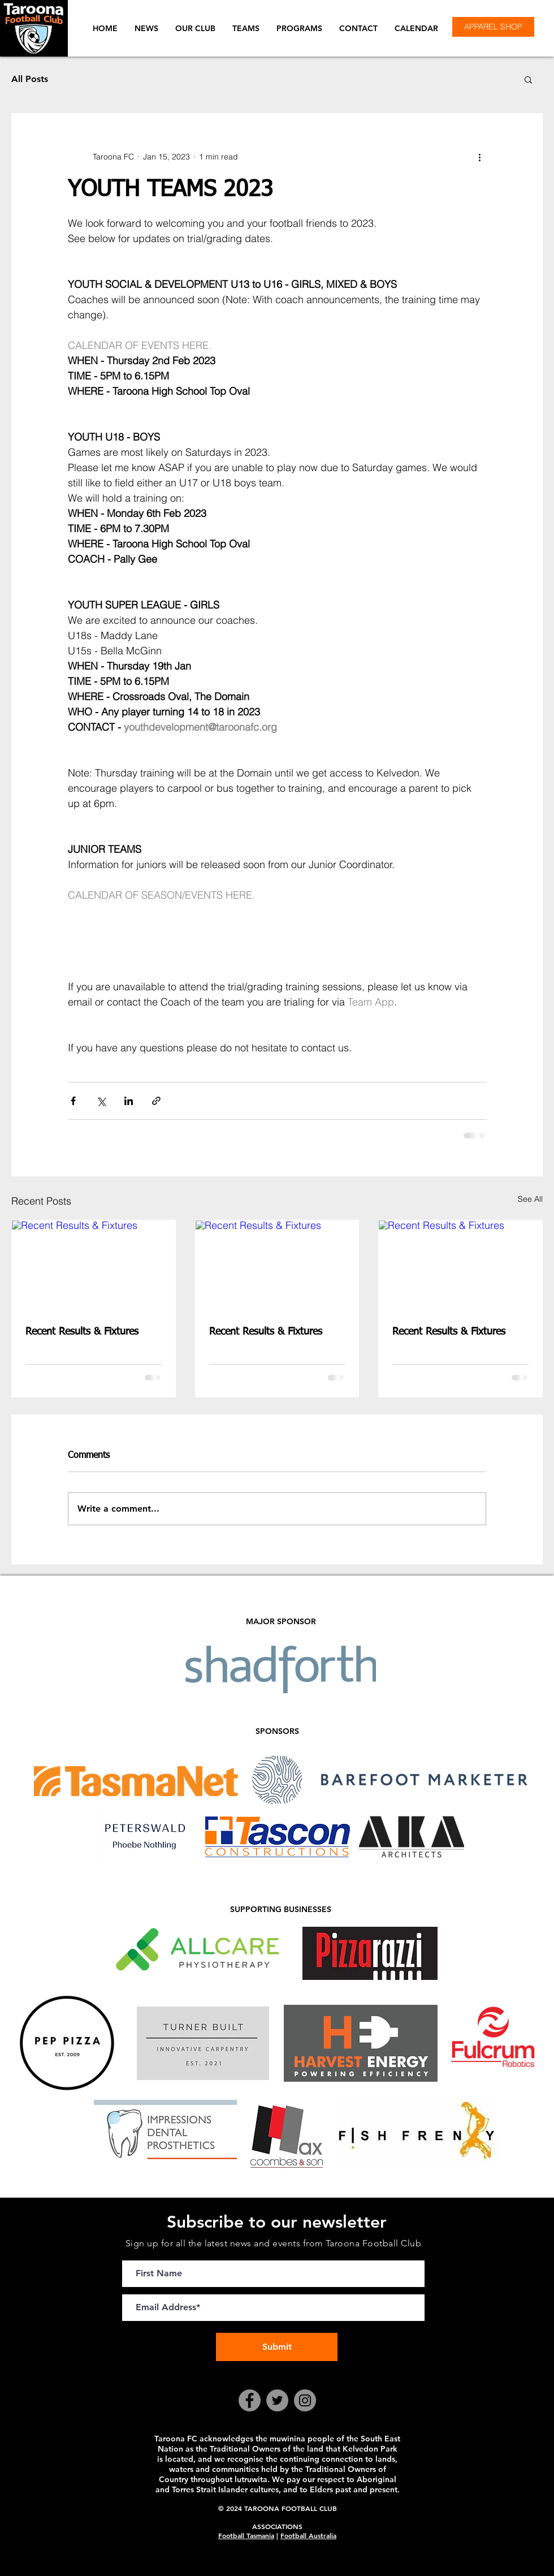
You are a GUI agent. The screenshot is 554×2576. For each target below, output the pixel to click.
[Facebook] (250, 2400)
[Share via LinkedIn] (128, 1100)
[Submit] (276, 2347)
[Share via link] (156, 1100)
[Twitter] (277, 2400)
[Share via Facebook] (73, 1100)
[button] (195, 28)
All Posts (29, 79)
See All (530, 1199)
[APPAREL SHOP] (493, 27)
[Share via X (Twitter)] (101, 1100)
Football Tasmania (246, 2535)
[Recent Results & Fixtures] (93, 1266)
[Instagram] (305, 2400)
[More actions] (479, 156)
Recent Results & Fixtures (81, 1332)
